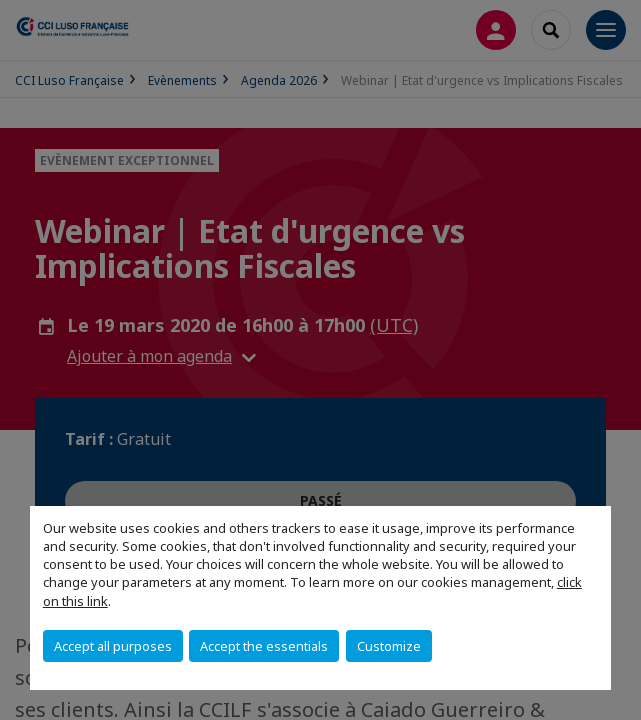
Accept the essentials (264, 646)
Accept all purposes (113, 646)
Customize (389, 646)
